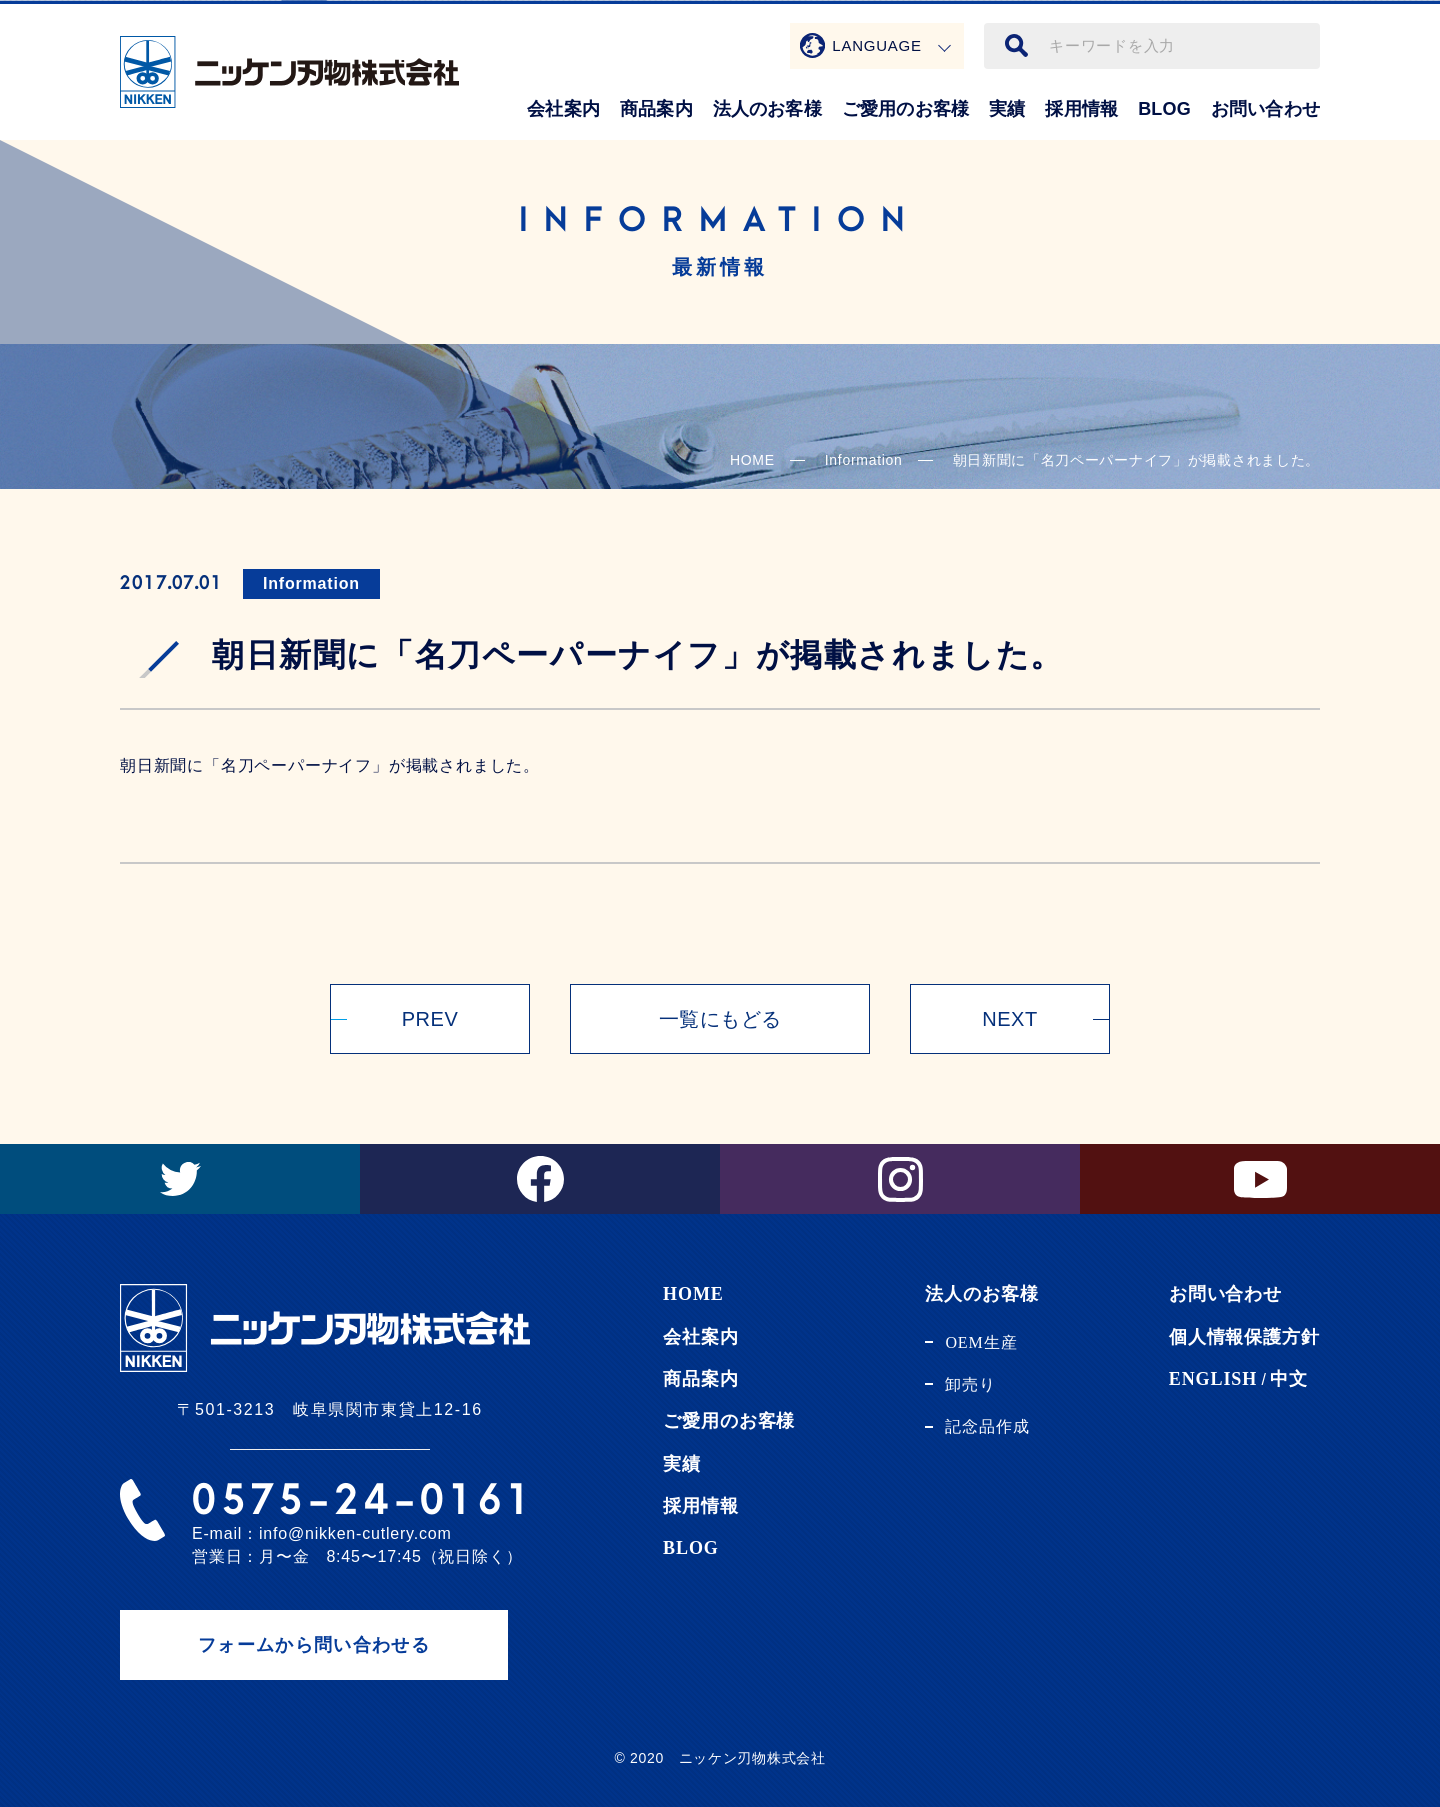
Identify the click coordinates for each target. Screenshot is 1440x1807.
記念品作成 (987, 1426)
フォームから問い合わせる (314, 1645)
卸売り (970, 1384)
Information (311, 583)
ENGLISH (1213, 1379)
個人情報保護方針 (1244, 1337)
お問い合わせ (1265, 109)
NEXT (1009, 1019)
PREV (430, 1019)
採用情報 (1081, 109)
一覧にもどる (720, 1019)
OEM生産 (981, 1342)
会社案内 (563, 109)
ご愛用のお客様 (905, 109)
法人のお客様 (767, 109)
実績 (1007, 109)
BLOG (1164, 109)
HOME (752, 460)
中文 (1289, 1379)
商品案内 (656, 109)
